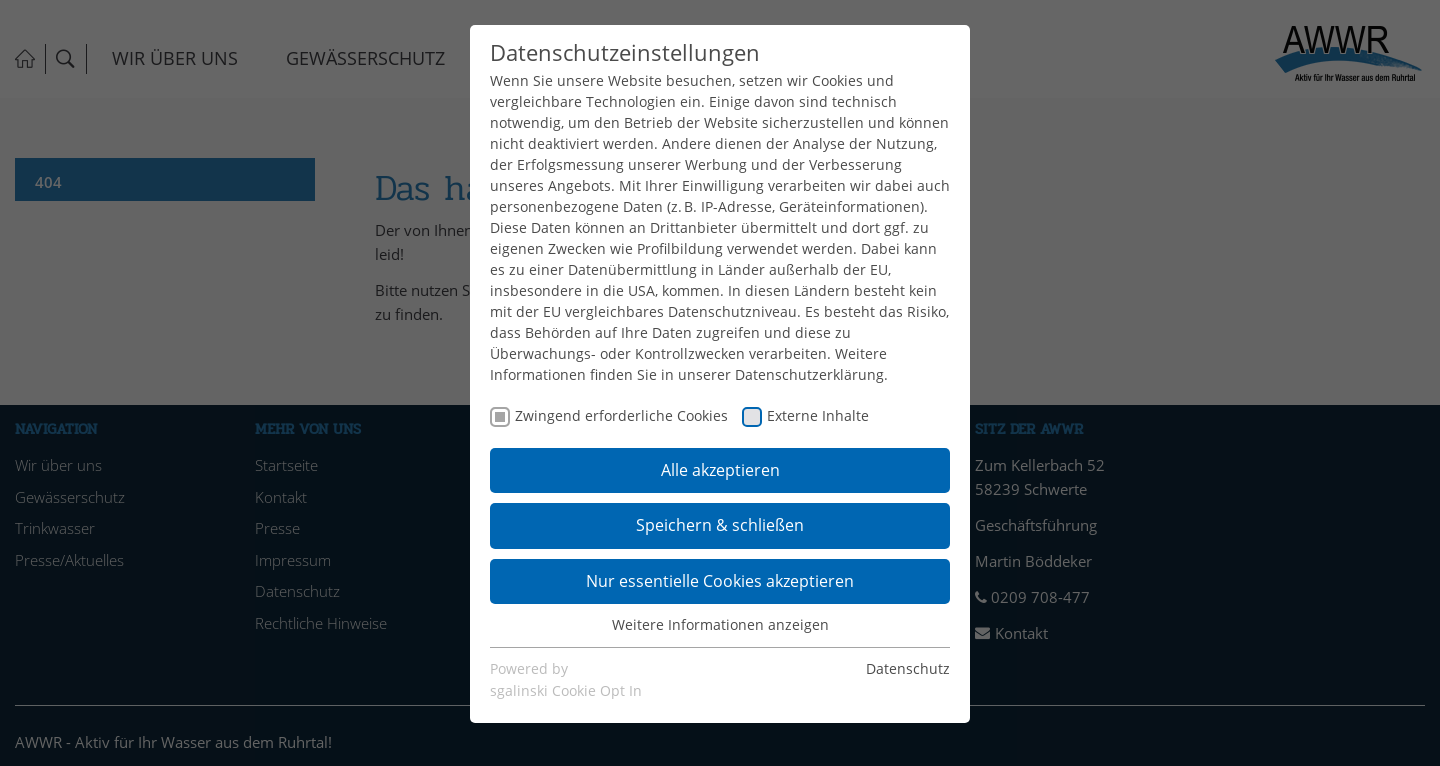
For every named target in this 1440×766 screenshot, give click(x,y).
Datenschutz (908, 668)
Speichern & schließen (720, 525)
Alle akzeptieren (720, 470)
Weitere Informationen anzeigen (720, 624)
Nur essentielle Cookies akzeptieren (720, 581)
